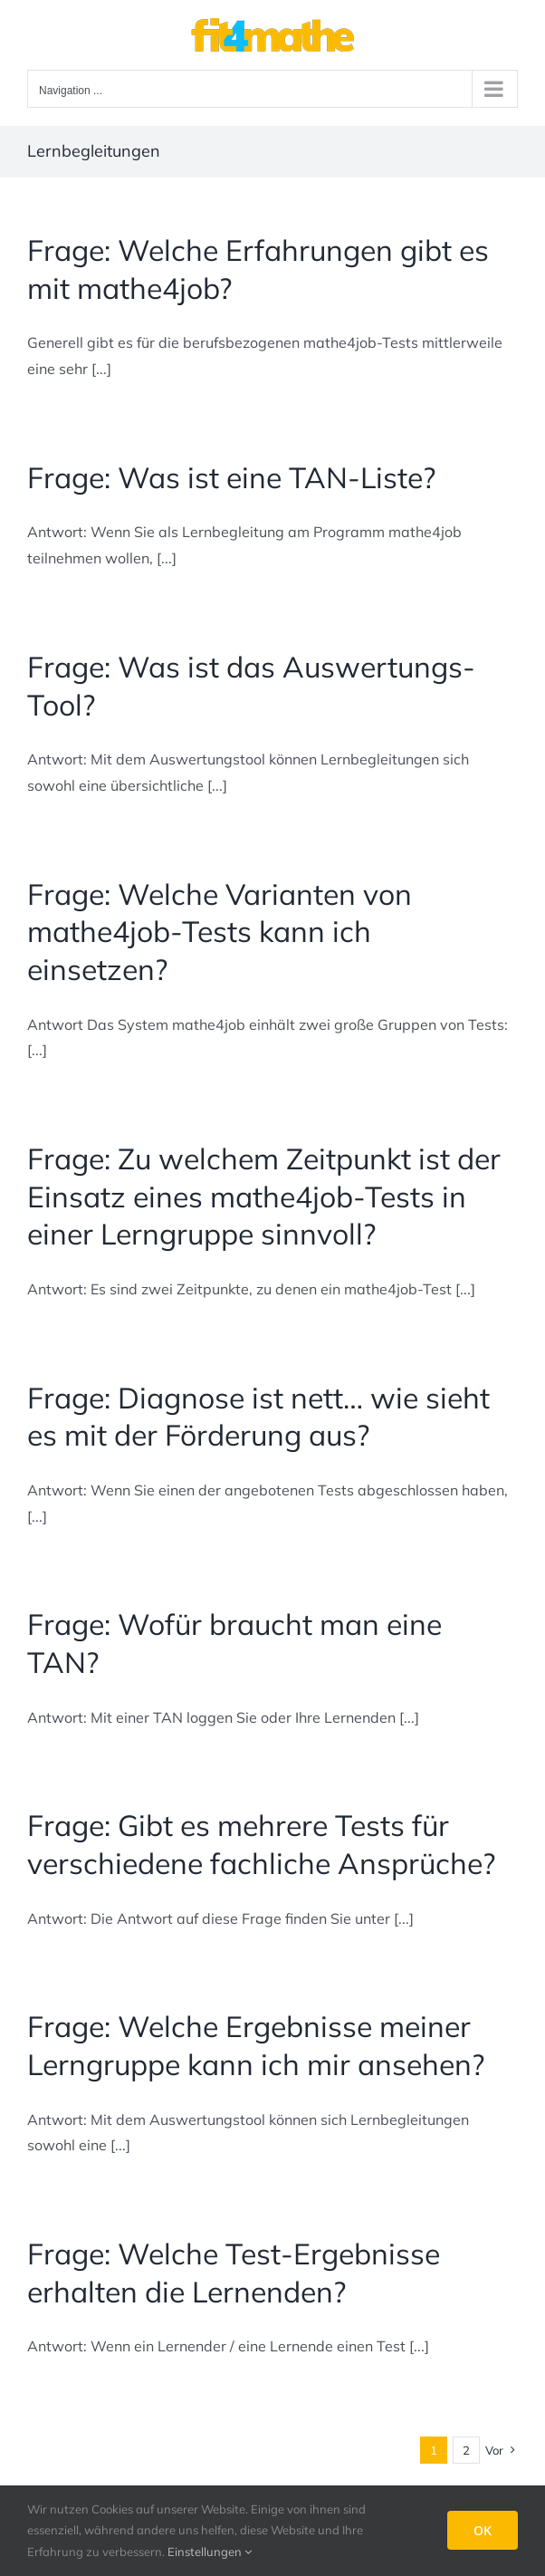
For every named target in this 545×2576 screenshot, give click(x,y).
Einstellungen (209, 2551)
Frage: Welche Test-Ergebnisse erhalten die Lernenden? (233, 2272)
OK (482, 2530)
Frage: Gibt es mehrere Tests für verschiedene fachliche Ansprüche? (261, 1844)
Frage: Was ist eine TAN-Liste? (231, 477)
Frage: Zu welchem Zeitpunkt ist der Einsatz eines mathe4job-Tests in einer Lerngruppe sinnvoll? (264, 1196)
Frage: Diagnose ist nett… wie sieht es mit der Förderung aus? (258, 1416)
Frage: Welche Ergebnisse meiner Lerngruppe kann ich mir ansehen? (255, 2045)
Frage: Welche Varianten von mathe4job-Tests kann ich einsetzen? (219, 931)
